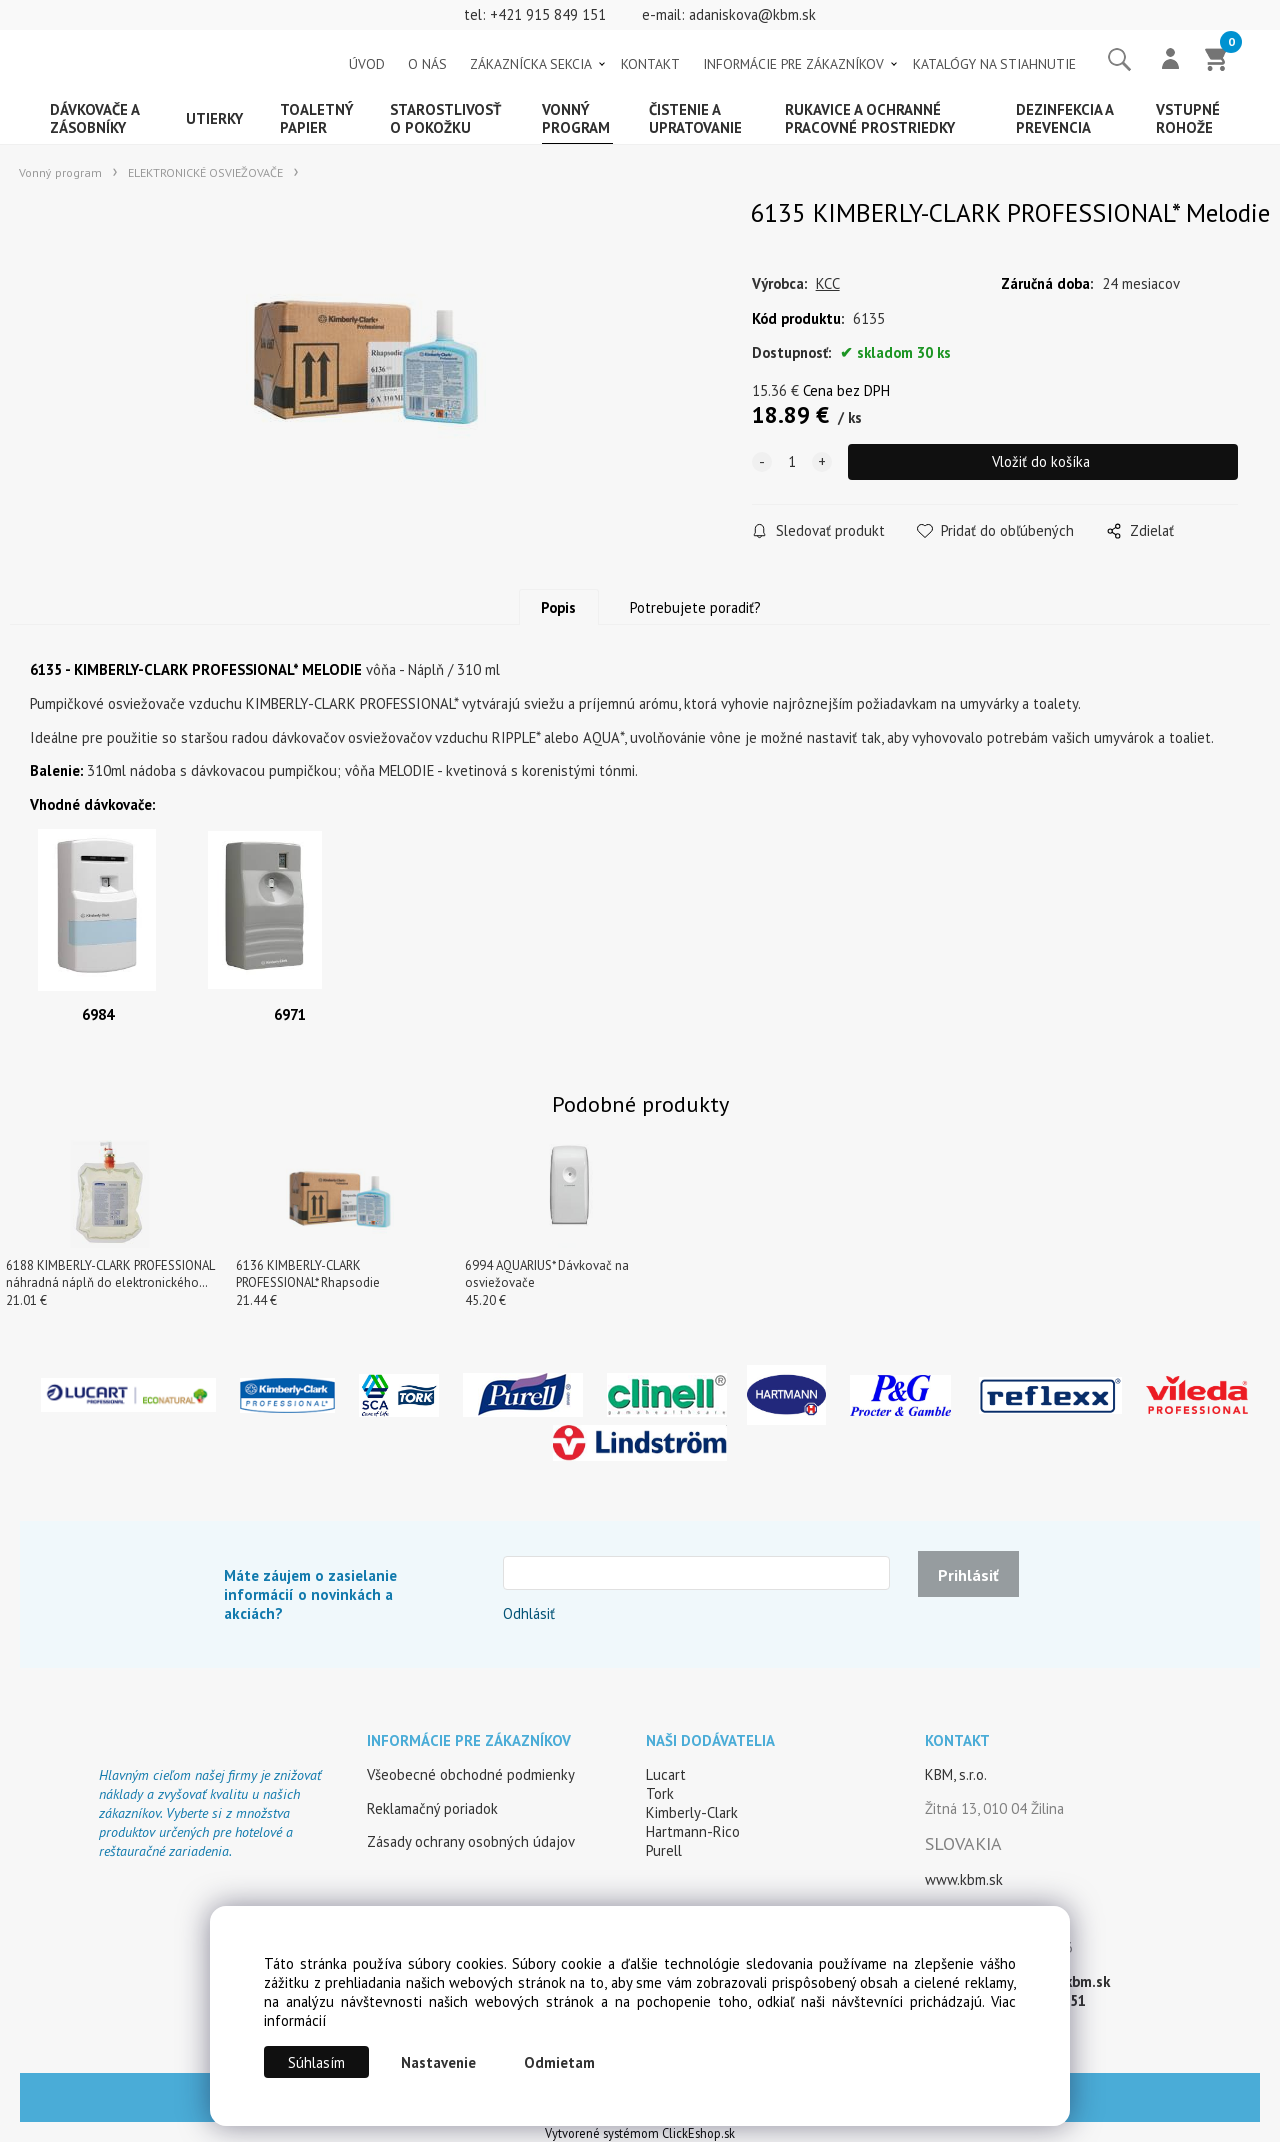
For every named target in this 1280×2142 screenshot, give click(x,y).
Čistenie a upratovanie (695, 118)
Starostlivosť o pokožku (445, 118)
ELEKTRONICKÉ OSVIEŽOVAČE (205, 172)
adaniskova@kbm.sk (752, 14)
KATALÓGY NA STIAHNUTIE (994, 64)
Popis (558, 607)
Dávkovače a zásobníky (95, 118)
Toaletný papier (317, 118)
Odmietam (559, 2062)
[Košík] (1217, 61)
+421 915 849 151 (548, 14)
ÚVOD (367, 64)
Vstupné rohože (1188, 118)
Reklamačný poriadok (432, 1808)
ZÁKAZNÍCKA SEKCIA (531, 64)
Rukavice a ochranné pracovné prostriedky (870, 118)
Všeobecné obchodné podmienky (471, 1774)
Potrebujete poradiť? (695, 607)
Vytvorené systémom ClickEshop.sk (640, 2133)
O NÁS (427, 64)
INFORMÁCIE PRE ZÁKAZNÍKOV (793, 64)
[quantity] (792, 462)
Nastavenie (438, 2062)
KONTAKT (650, 64)
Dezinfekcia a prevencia (1065, 118)
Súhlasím (316, 2062)
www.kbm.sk (964, 1879)
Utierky (214, 118)
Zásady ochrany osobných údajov (471, 1841)
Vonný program (576, 118)
